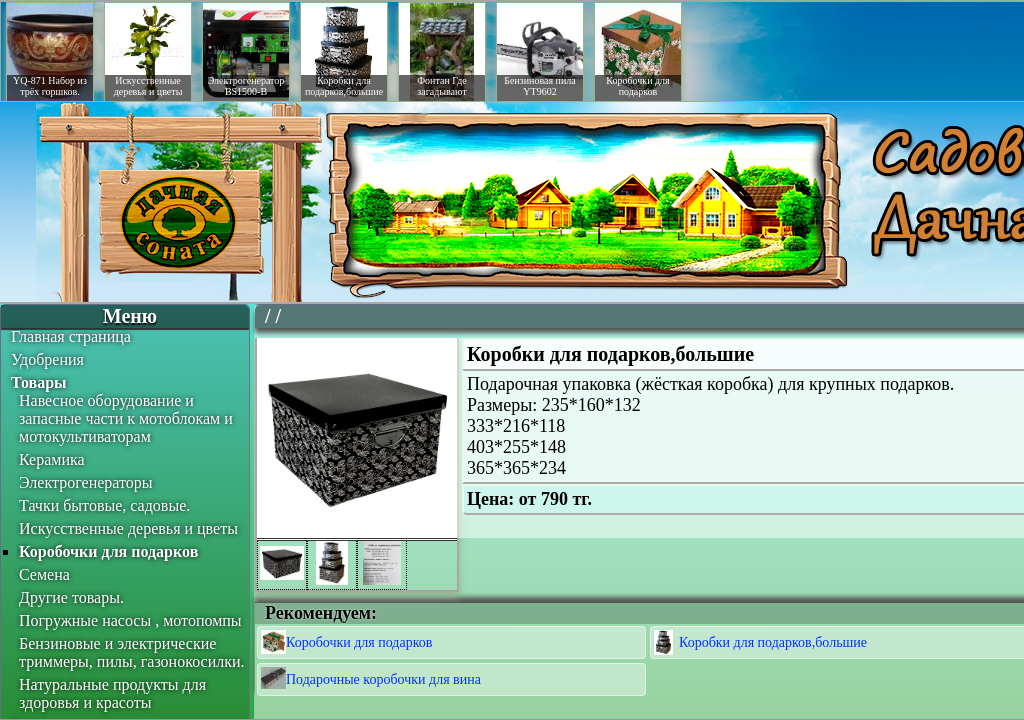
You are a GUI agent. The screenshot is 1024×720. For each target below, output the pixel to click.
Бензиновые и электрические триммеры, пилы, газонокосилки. (132, 652)
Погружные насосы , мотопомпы (130, 620)
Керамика (52, 459)
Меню (130, 316)
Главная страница (71, 336)
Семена (44, 574)
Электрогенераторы (86, 482)
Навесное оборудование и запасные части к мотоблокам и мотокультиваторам (126, 418)
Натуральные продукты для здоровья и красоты (112, 693)
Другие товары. (71, 597)
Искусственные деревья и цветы (128, 528)
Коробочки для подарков (108, 551)
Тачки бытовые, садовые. (104, 505)
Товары (39, 382)
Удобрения (47, 359)
